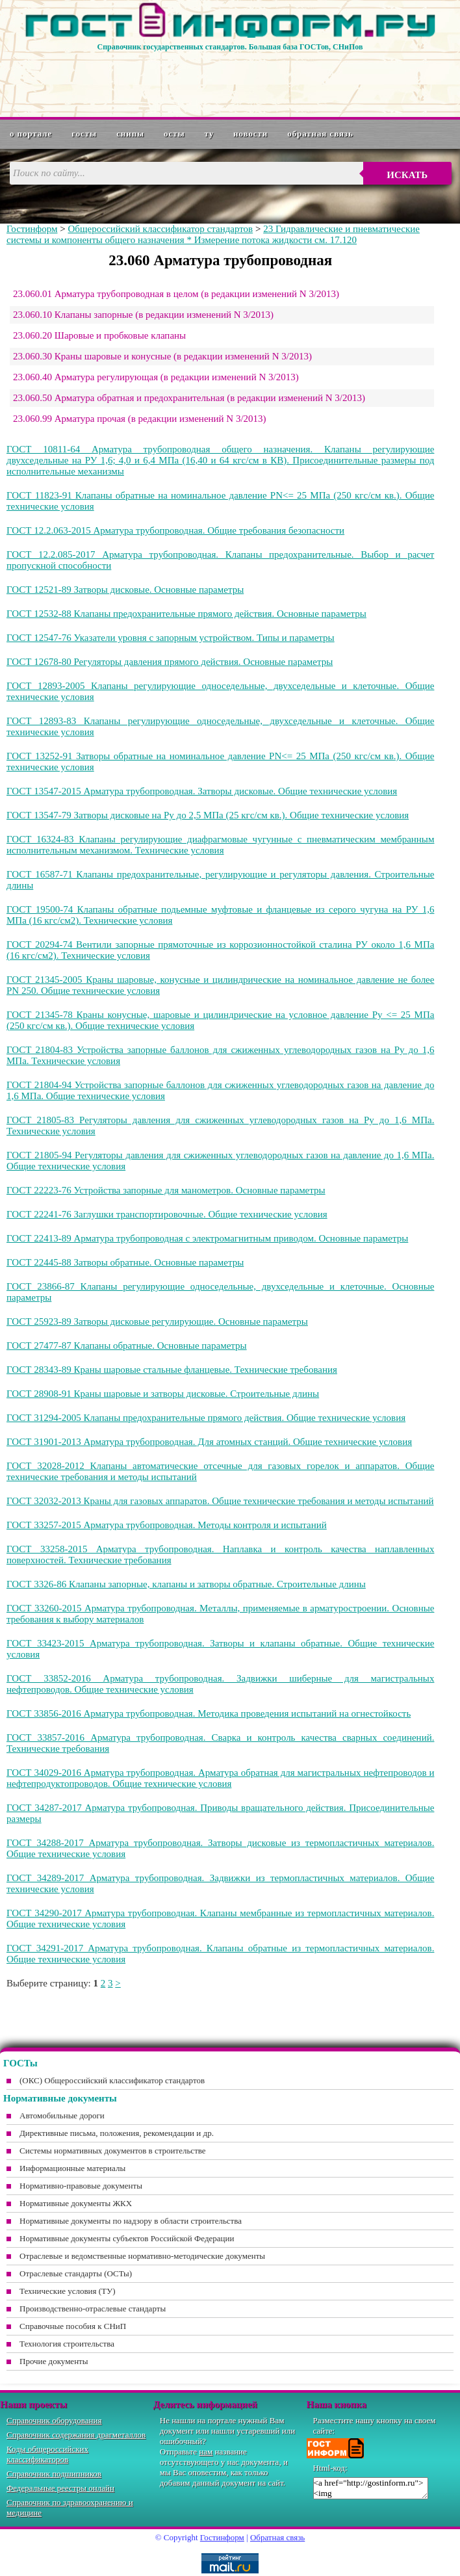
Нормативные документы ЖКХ (75, 2203)
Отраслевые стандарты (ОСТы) (75, 2273)
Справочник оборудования (54, 2420)
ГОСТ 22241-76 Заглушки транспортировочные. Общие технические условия (166, 1214)
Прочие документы (53, 2361)
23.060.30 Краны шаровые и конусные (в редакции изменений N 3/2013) (162, 356)
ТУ (209, 133)
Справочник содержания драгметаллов (76, 2434)
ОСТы (174, 133)
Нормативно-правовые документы (80, 2186)
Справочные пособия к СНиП (72, 2326)
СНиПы (130, 133)
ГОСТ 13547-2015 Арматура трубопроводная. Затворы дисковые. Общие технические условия (201, 791)
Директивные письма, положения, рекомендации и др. (116, 2133)
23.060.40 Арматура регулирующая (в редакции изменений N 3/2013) (156, 377)
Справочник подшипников (53, 2473)
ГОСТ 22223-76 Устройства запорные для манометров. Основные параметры (166, 1190)
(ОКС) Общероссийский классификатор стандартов (112, 2080)
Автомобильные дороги (62, 2115)
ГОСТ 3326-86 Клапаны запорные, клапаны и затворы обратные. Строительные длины (186, 1584)
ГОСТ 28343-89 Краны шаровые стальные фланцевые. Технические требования (171, 1369)
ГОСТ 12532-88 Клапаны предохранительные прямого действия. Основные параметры (186, 613)
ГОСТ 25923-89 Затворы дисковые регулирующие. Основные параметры (157, 1321)
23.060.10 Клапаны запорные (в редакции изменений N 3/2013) (143, 314)
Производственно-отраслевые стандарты (92, 2308)
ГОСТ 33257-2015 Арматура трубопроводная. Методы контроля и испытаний (166, 1525)
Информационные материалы (72, 2168)
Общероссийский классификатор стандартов (160, 229)
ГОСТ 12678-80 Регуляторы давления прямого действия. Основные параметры (169, 662)
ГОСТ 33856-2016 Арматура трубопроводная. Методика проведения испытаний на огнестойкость (208, 1713)
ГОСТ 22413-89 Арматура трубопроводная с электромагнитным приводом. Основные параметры (207, 1238)
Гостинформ (31, 229)
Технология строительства (66, 2343)
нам (205, 2451)
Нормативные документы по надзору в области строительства (130, 2221)
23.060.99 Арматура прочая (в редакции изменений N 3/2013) (139, 418)
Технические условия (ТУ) (67, 2291)
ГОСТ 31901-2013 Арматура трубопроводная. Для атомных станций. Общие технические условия (209, 1442)
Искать (407, 175)
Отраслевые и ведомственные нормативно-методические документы (142, 2256)
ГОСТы (84, 133)
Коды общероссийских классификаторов (47, 2454)
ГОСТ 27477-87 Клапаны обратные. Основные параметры (126, 1345)
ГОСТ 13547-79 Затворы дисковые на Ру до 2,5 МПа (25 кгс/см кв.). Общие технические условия (207, 815)
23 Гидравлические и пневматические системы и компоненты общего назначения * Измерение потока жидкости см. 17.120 (213, 234)
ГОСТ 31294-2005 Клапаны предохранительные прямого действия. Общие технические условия (205, 1417)
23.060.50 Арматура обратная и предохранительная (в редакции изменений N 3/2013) (189, 398)
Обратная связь (320, 133)
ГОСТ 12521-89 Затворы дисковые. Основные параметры (125, 589)
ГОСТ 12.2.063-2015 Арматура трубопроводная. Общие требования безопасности (175, 530)
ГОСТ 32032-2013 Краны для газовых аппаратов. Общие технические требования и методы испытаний (220, 1501)
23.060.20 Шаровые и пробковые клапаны (99, 335)
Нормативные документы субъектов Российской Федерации (126, 2238)
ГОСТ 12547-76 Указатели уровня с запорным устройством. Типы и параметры (170, 637)
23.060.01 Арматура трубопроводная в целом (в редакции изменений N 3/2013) (176, 294)
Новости (250, 133)
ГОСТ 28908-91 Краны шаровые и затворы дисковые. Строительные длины (162, 1393)
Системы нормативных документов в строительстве (112, 2150)
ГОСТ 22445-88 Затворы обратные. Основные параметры (125, 1262)
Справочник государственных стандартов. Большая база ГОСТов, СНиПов (230, 46)
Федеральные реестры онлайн (60, 2488)
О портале (31, 133)
